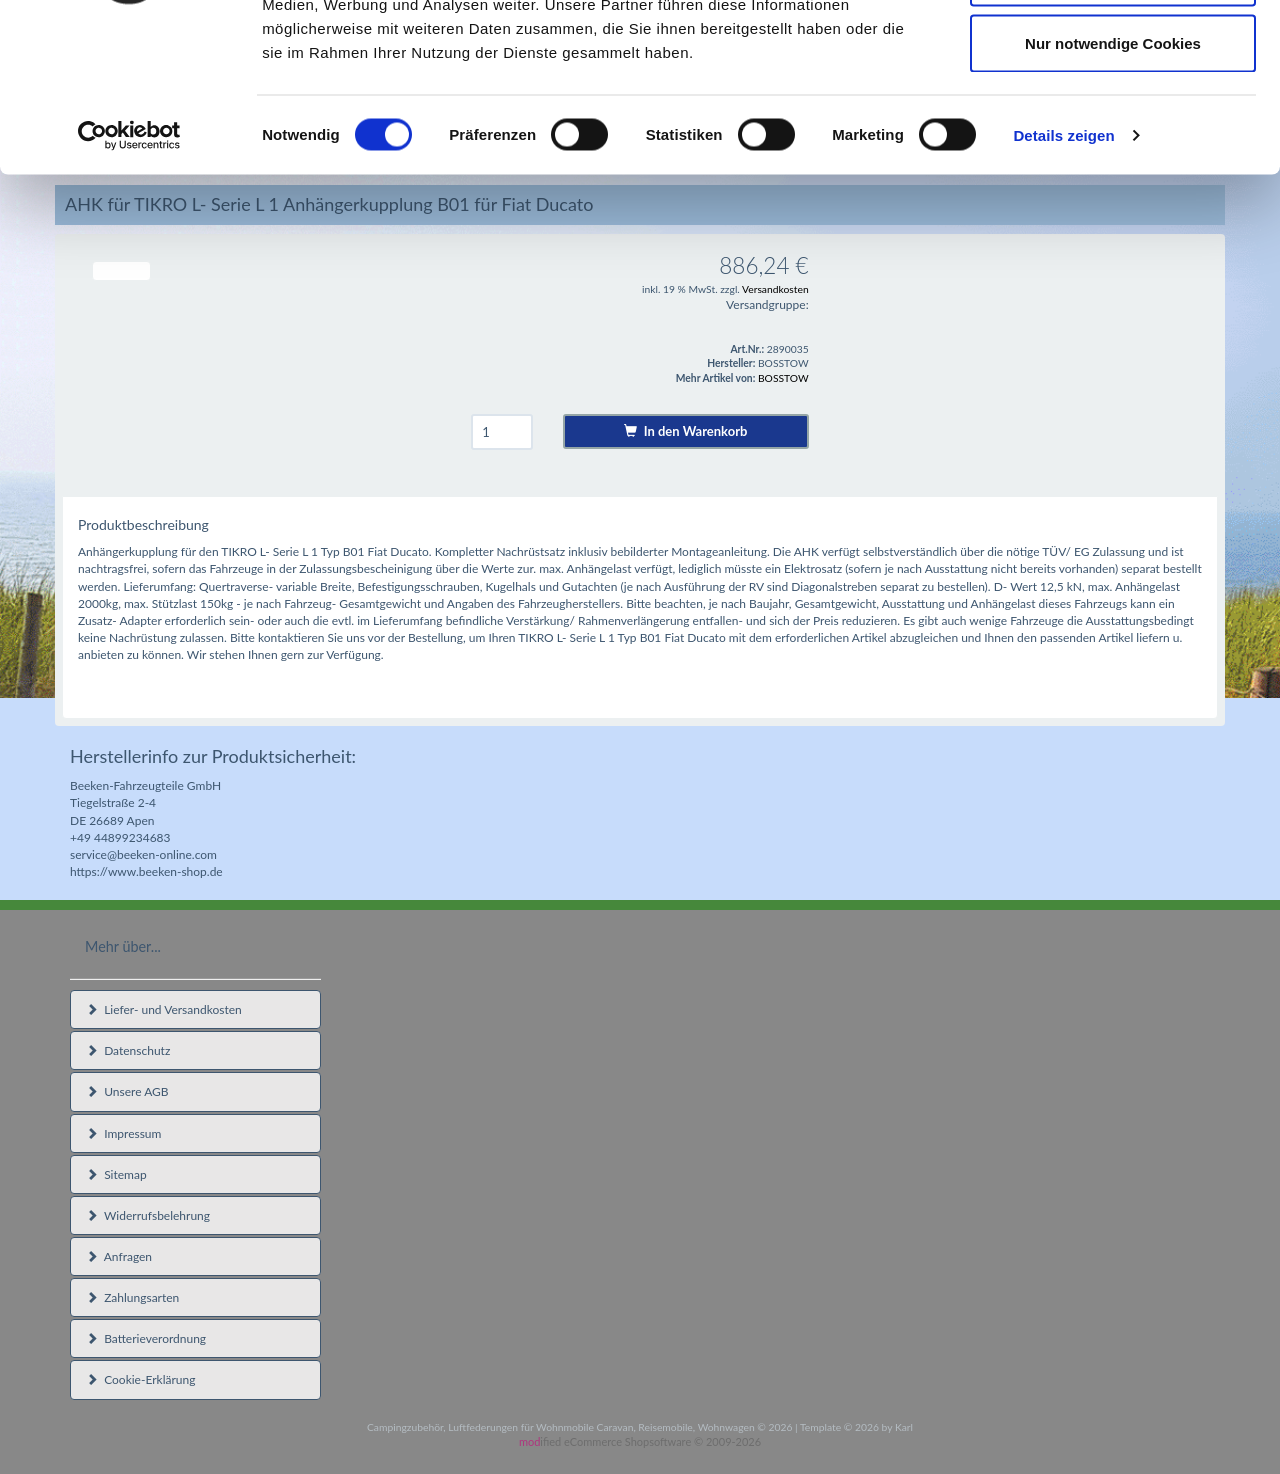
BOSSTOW (783, 378)
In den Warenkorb (685, 431)
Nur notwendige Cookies (1113, 183)
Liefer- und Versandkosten (164, 1009)
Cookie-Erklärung (140, 1379)
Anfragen (119, 1256)
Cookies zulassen (1113, 52)
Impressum (123, 1133)
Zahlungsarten (132, 1297)
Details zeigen (1063, 275)
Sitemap (116, 1174)
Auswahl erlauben (1113, 118)
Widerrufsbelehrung (148, 1215)
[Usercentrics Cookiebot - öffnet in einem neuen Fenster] (129, 276)
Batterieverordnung (146, 1338)
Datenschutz (128, 1050)
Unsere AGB (127, 1091)
